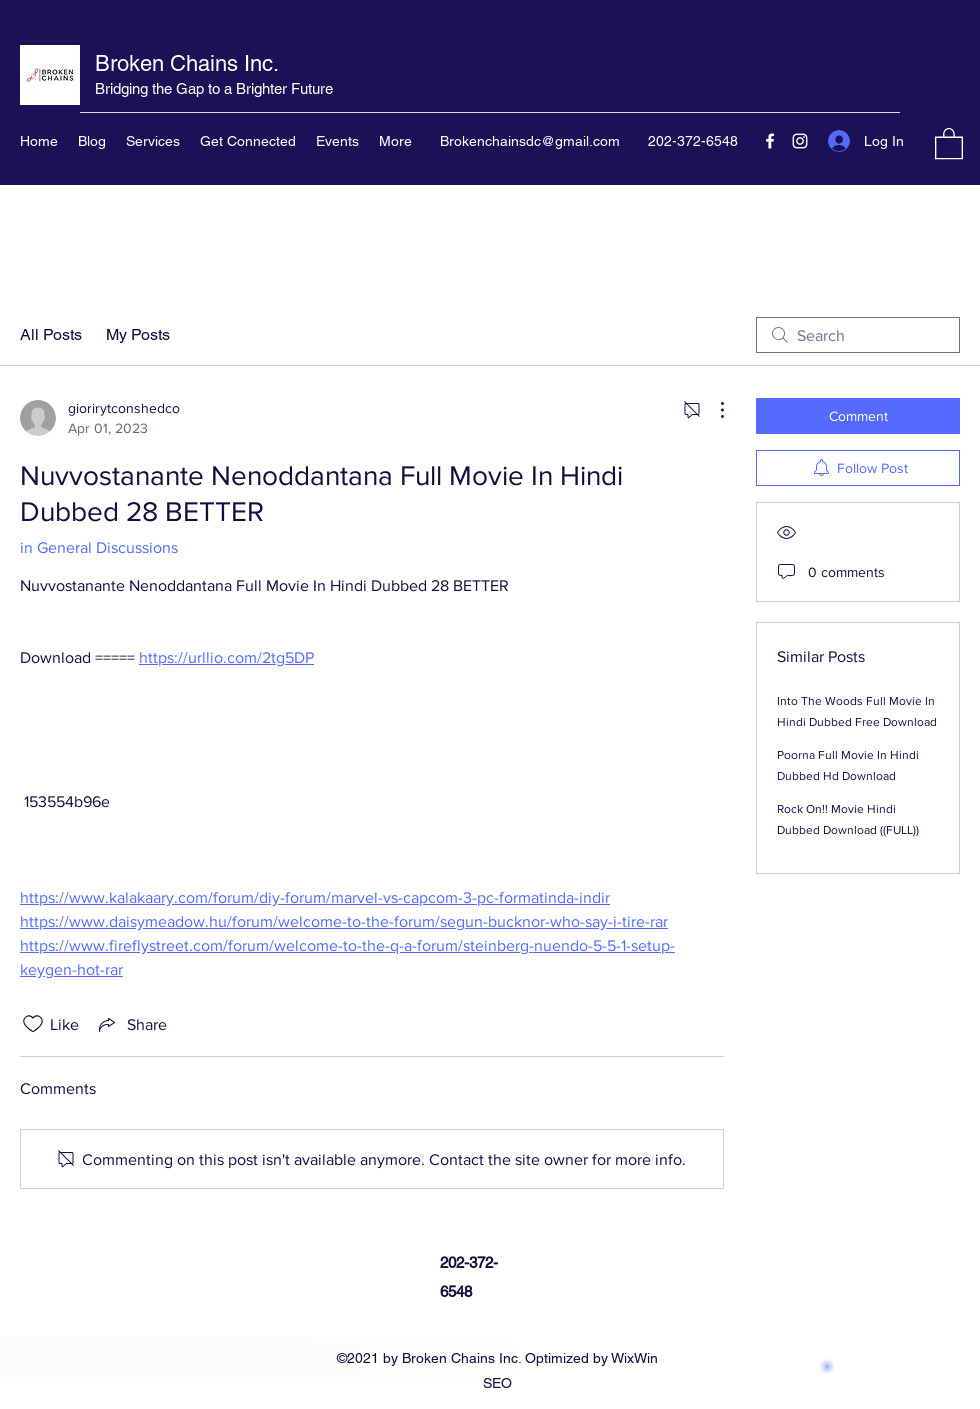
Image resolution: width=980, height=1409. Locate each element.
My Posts (138, 334)
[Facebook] (770, 141)
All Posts (51, 334)
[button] (949, 142)
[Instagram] (800, 141)
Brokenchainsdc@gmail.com (530, 141)
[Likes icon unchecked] (33, 1024)
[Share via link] (131, 1024)
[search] (858, 335)
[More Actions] (712, 410)
